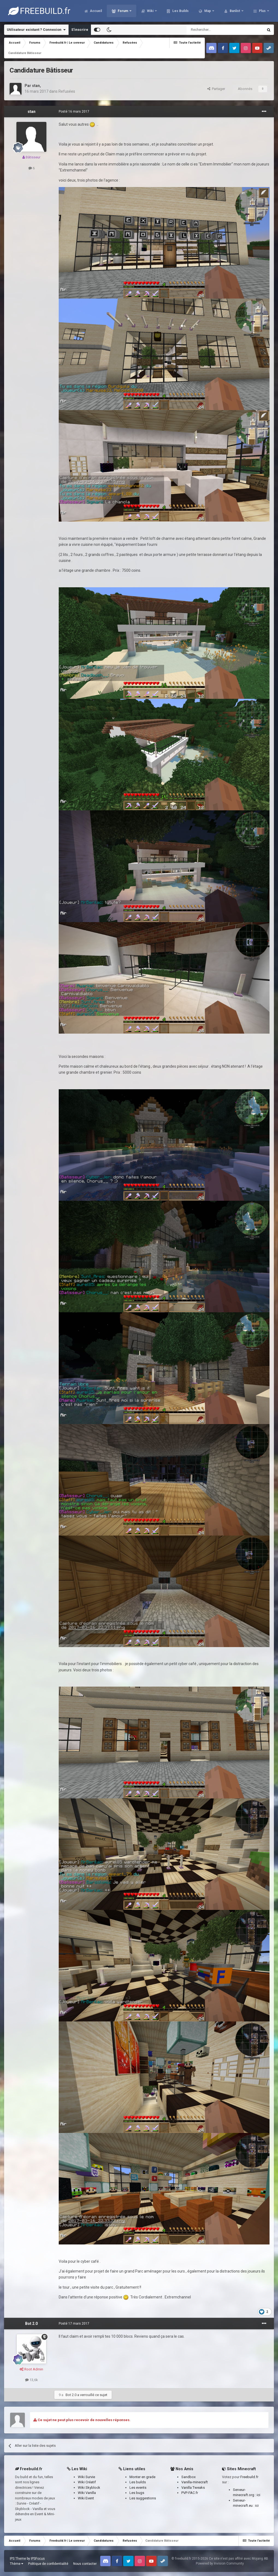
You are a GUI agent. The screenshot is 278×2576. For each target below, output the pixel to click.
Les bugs (136, 2493)
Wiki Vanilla (87, 2493)
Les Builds (180, 11)
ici (258, 2495)
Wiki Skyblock (89, 2487)
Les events (137, 2487)
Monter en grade (142, 2477)
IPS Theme (18, 2558)
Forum (123, 11)
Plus (262, 11)
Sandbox (188, 2477)
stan (36, 85)
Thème (16, 2564)
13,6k (31, 2380)
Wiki (150, 11)
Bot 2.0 (31, 2323)
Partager (216, 89)
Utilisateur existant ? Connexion (36, 30)
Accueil (95, 11)
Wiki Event (86, 2498)
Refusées (66, 91)
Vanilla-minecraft (194, 2482)
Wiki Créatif (87, 2482)
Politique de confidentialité (48, 2564)
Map (207, 11)
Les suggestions (142, 2498)
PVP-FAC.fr (189, 2493)
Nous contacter (85, 2564)
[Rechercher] (213, 30)
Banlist (235, 11)
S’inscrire (79, 30)
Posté (74, 111)
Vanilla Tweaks (193, 2487)
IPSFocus (38, 2558)
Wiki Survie (86, 2477)
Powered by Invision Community (220, 2563)
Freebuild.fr (249, 2477)
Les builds (137, 2482)
